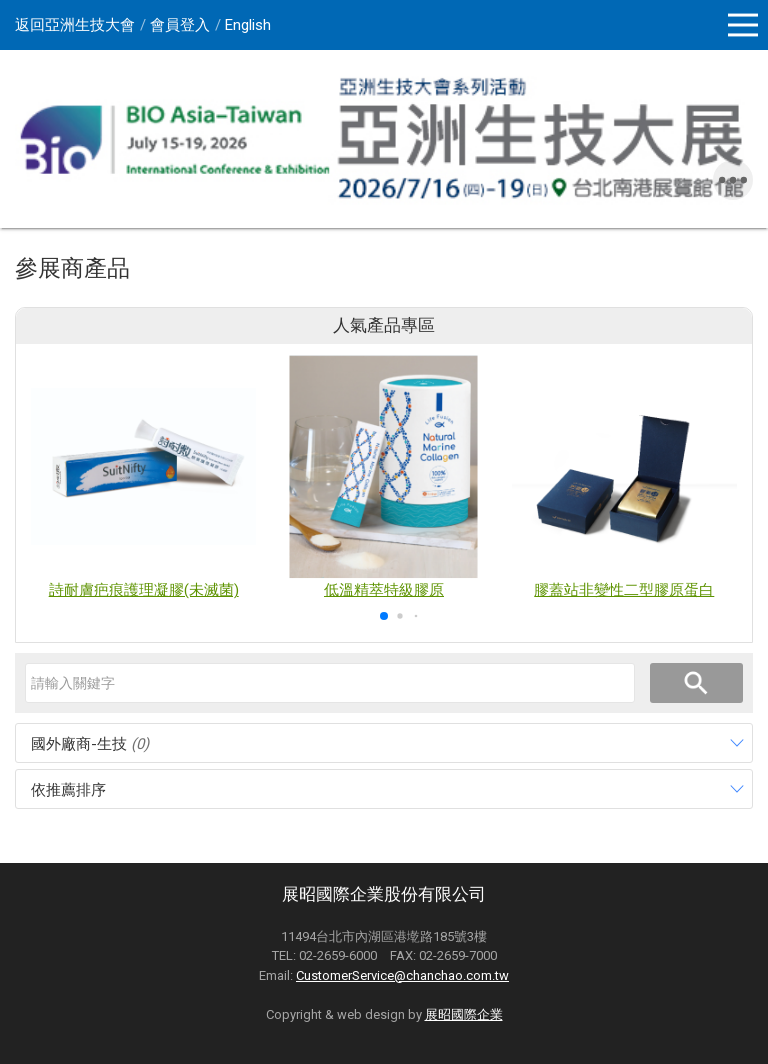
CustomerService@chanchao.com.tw (402, 975)
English (248, 25)
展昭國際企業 (464, 1014)
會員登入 (180, 25)
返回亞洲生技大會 (75, 25)
